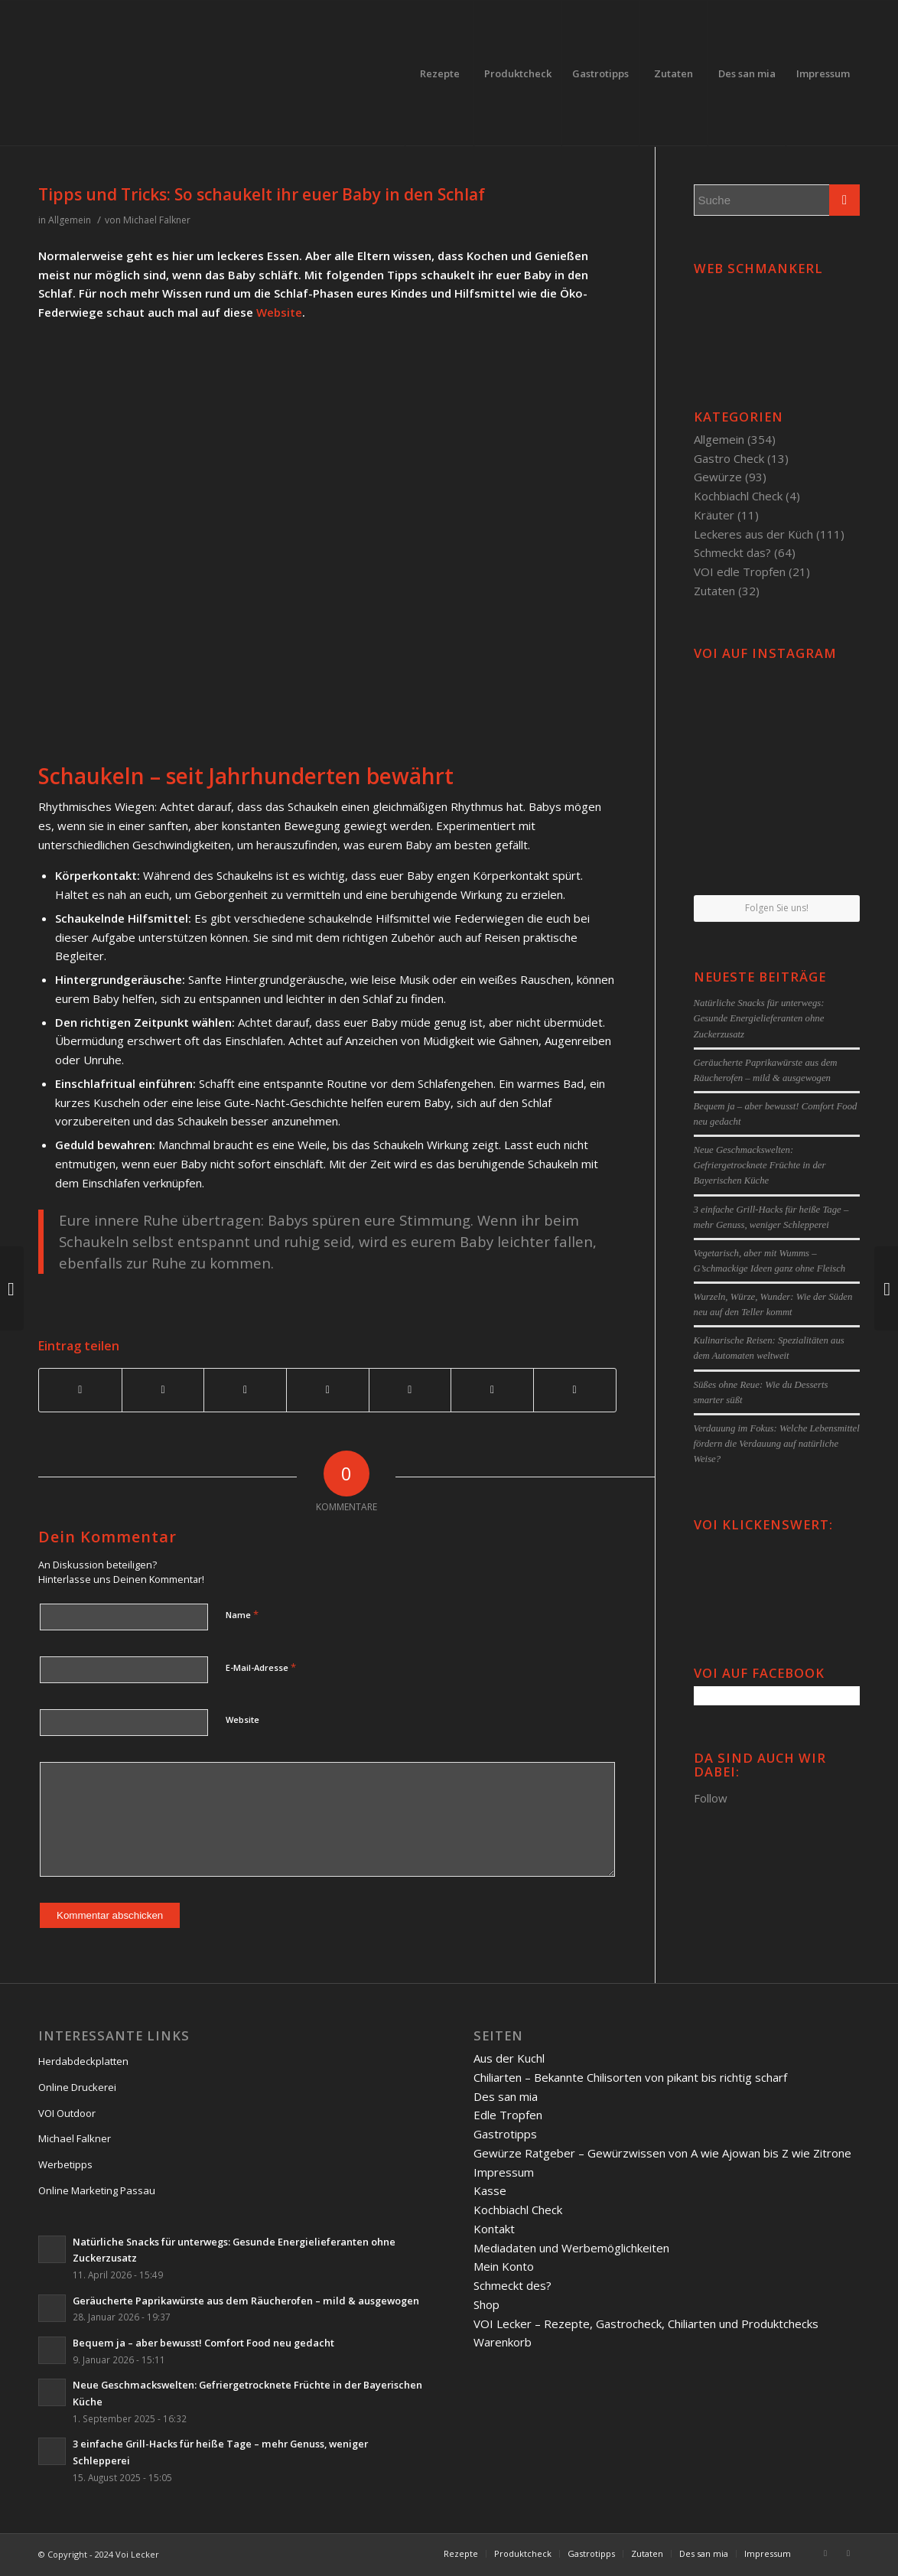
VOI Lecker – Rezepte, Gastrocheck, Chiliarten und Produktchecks (645, 2323)
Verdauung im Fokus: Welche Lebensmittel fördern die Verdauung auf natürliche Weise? (777, 1443)
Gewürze (718, 476)
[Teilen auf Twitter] (163, 1390)
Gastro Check (729, 458)
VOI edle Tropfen (740, 571)
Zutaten (714, 590)
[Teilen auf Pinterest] (245, 1390)
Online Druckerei (77, 2087)
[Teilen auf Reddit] (492, 1390)
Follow (710, 1798)
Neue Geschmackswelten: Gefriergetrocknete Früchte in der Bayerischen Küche (760, 1165)
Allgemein (69, 219)
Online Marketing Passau (96, 2190)
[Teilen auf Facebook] (80, 1390)
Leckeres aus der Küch (753, 534)
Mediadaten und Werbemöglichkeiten (571, 2247)
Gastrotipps (505, 2133)
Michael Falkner (156, 219)
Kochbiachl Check (738, 495)
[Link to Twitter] (848, 2553)
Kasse (489, 2190)
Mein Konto (503, 2266)
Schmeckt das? (732, 552)
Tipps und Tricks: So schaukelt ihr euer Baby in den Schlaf (261, 194)
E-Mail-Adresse (261, 1667)
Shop (486, 2304)
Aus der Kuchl (509, 2058)
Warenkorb (502, 2342)
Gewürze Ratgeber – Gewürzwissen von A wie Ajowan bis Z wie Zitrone (662, 2153)
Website (279, 312)
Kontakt (494, 2228)
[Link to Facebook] (825, 2553)
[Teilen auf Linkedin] (328, 1390)
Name (242, 1614)
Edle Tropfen (507, 2114)
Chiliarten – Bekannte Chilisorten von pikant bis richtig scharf (630, 2077)
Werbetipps (65, 2164)
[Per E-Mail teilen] (575, 1390)
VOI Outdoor (67, 2113)
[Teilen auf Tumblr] (410, 1390)
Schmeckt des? (512, 2285)
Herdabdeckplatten (83, 2061)
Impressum (503, 2172)
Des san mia (505, 2096)
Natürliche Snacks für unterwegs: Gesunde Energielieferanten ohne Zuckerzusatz (759, 1018)
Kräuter (714, 515)
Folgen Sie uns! (777, 907)
